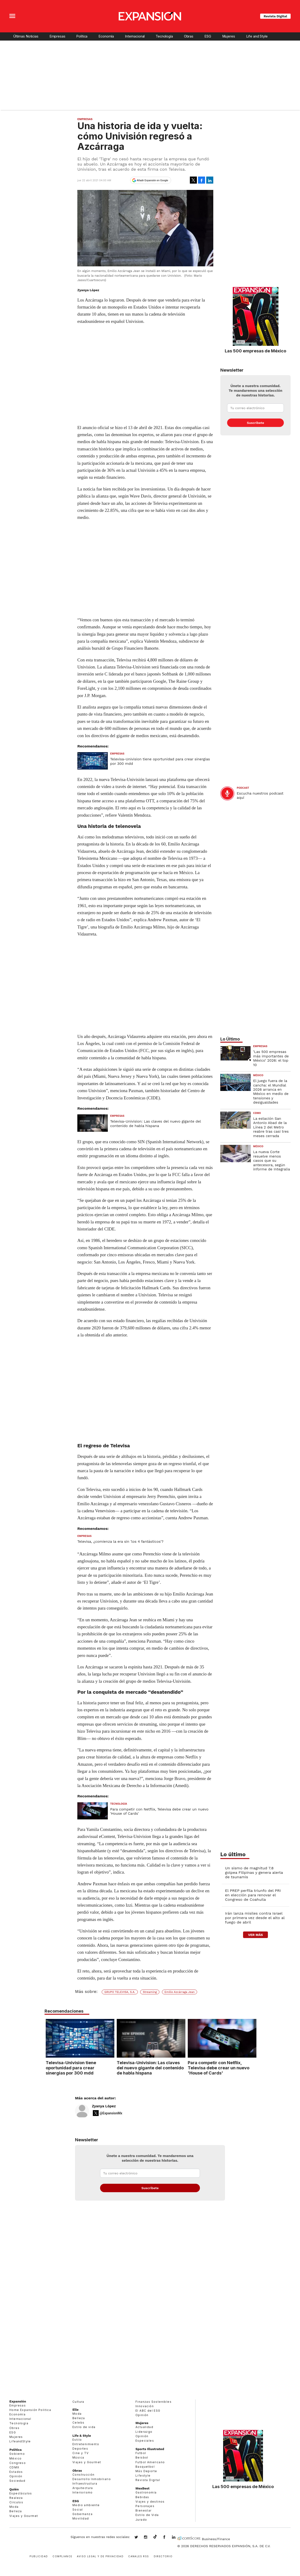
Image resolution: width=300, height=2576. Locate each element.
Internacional (135, 36)
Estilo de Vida (147, 2515)
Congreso (17, 2463)
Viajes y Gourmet (23, 2516)
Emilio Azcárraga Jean (180, 1992)
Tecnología (164, 36)
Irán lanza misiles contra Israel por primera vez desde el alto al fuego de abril (255, 1917)
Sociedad (17, 2480)
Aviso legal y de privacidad (100, 2556)
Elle (75, 2409)
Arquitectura (82, 2488)
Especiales (144, 2440)
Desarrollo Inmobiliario (91, 2479)
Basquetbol (145, 2466)
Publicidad (39, 2556)
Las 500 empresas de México (255, 350)
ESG (207, 36)
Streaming (150, 1992)
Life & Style (81, 2435)
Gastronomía (146, 2492)
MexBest (142, 2488)
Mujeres (228, 36)
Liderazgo (144, 2431)
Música (78, 2457)
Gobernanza (82, 2514)
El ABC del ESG (148, 2410)
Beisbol (141, 2457)
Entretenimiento (85, 2444)
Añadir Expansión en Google (152, 180)
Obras (188, 36)
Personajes (144, 2506)
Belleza (15, 2511)
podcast (243, 787)
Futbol (140, 2453)
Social (77, 2509)
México (258, 1075)
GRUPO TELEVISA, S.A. (119, 1992)
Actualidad (144, 2427)
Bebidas (142, 2497)
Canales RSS (138, 2556)
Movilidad (80, 2518)
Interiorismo (82, 2492)
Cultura (78, 2401)
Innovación (144, 2406)
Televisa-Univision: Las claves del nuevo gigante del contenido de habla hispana (155, 1123)
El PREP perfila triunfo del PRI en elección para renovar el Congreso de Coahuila (253, 1895)
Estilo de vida (84, 2427)
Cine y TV (80, 2453)
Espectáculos (20, 2493)
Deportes (80, 2448)
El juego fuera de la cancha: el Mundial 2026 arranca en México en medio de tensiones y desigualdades (271, 1092)
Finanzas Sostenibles (153, 2401)
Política (81, 36)
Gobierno (17, 2453)
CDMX (257, 1113)
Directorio (163, 2556)
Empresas (57, 36)
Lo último (233, 1854)
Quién (14, 2489)
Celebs (78, 2422)
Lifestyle (143, 2475)
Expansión (17, 2401)
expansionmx (139, 2537)
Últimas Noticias (25, 36)
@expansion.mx (155, 2536)
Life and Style (257, 36)
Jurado (141, 2519)
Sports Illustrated (149, 2449)
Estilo (77, 2439)
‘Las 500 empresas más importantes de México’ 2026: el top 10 (271, 1058)
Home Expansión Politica (30, 2410)
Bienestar (143, 2510)
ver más (255, 1935)
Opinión (15, 2476)
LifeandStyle (20, 2441)
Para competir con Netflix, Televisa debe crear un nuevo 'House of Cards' (217, 2067)
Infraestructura (84, 2483)
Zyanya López (104, 2106)
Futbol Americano (150, 2462)
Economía (106, 36)
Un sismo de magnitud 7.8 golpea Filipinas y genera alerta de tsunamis (254, 1872)
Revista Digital (275, 16)
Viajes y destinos (150, 2501)
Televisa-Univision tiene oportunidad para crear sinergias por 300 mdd (70, 2067)
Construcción (83, 2474)
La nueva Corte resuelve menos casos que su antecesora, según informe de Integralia (271, 1160)
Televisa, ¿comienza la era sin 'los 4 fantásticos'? (120, 1541)
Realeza (16, 2498)
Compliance (62, 2556)
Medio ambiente (86, 2505)
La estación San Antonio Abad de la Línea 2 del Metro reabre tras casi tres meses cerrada (271, 1127)
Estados (16, 2472)
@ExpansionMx (111, 2113)
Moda (14, 2506)
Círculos (16, 2502)
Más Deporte (146, 2471)
